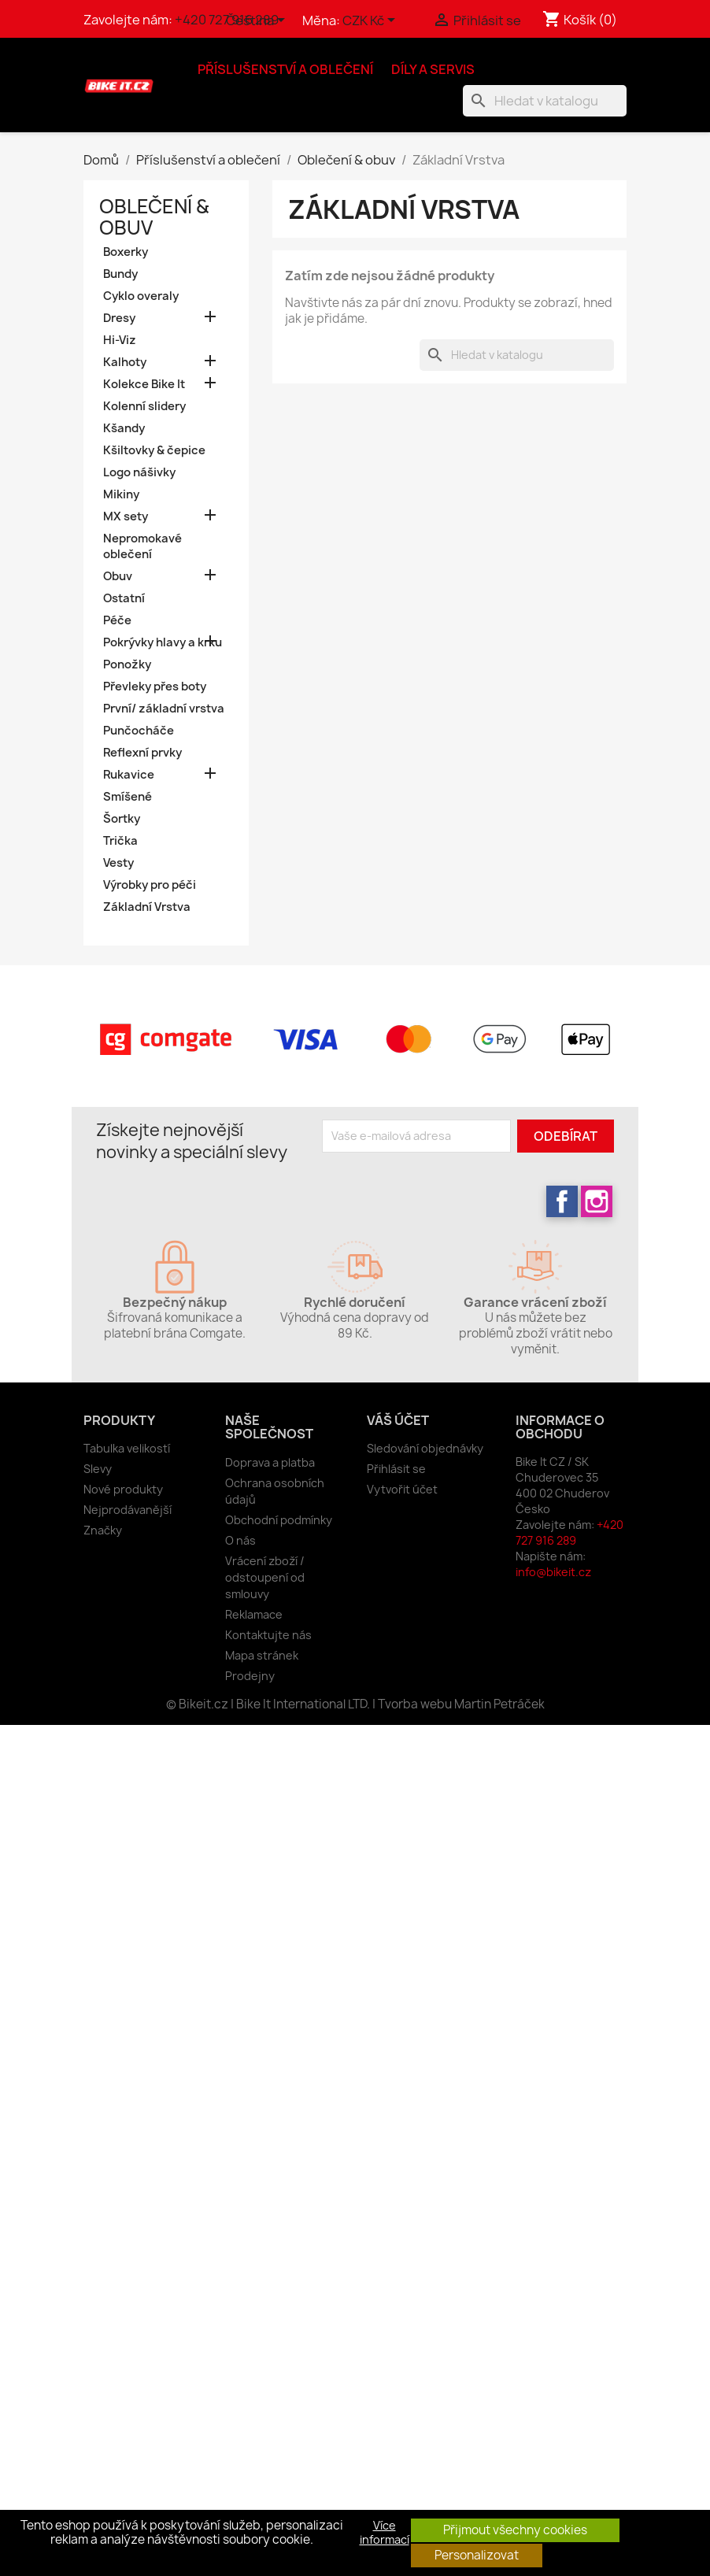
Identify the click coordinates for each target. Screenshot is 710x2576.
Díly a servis (433, 69)
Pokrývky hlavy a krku (162, 642)
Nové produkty (123, 1489)
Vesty (118, 863)
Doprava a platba (270, 1462)
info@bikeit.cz (553, 1571)
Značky (102, 1530)
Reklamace (254, 1614)
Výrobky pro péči (149, 885)
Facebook (562, 1201)
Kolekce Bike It (144, 384)
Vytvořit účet (402, 1489)
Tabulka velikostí (126, 1448)
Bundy (120, 274)
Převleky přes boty (154, 686)
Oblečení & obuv (154, 217)
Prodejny (250, 1675)
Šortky (121, 819)
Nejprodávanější (127, 1509)
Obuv (117, 576)
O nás (240, 1540)
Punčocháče (138, 730)
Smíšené (127, 797)
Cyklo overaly (141, 296)
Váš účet (398, 1420)
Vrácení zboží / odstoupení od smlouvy (265, 1577)
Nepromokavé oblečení (142, 546)
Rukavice (128, 775)
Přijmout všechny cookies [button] (515, 2530)
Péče (117, 620)
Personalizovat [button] (477, 2555)
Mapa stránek (261, 1655)
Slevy (97, 1468)
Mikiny (121, 494)
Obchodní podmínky (278, 1519)
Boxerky (125, 252)
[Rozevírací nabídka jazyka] (258, 21)
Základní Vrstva (146, 907)
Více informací (384, 2533)
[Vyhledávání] (545, 101)
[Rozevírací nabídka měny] (371, 21)
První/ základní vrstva (163, 708)
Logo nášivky (139, 472)
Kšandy (124, 428)
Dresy (119, 318)
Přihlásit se (396, 1468)
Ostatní (124, 598)
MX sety (125, 516)
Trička (120, 841)
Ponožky (127, 664)
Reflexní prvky (142, 753)
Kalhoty (124, 362)
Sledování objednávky (425, 1448)
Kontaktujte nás (268, 1634)
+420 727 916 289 (569, 1532)
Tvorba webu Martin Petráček (461, 1704)
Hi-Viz (119, 340)
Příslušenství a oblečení (285, 69)
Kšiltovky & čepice (154, 450)
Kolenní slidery (144, 406)
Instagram (596, 1201)
